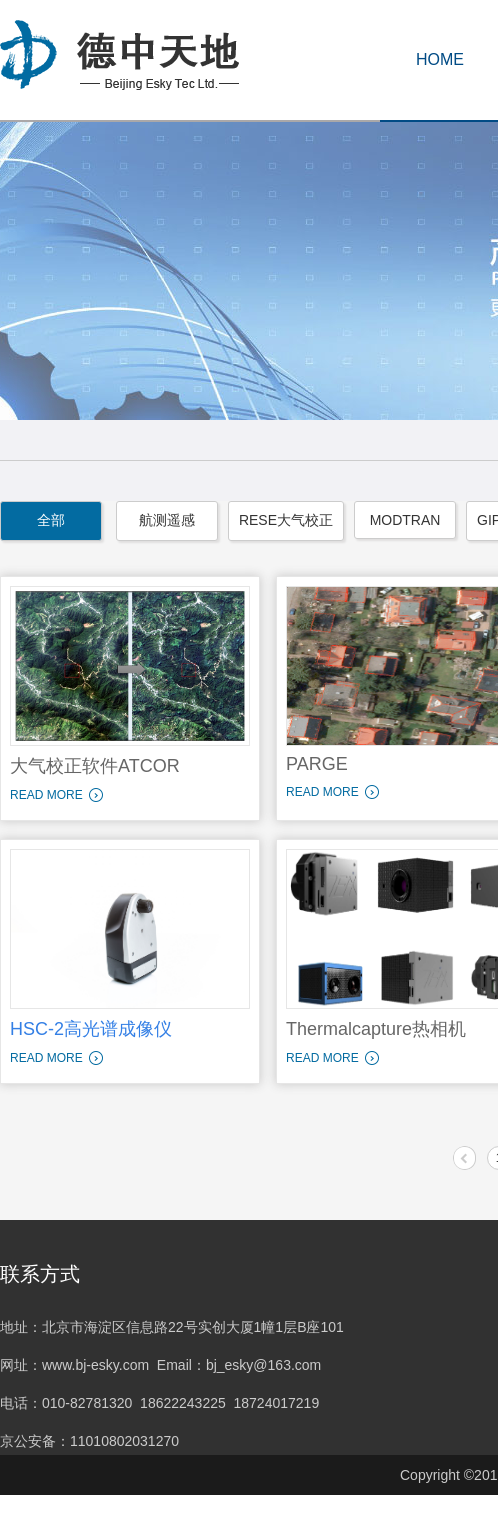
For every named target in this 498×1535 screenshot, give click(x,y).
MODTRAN (405, 520)
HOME (440, 59)
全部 (51, 520)
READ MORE (46, 795)
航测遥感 (167, 520)
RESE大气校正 (286, 520)
